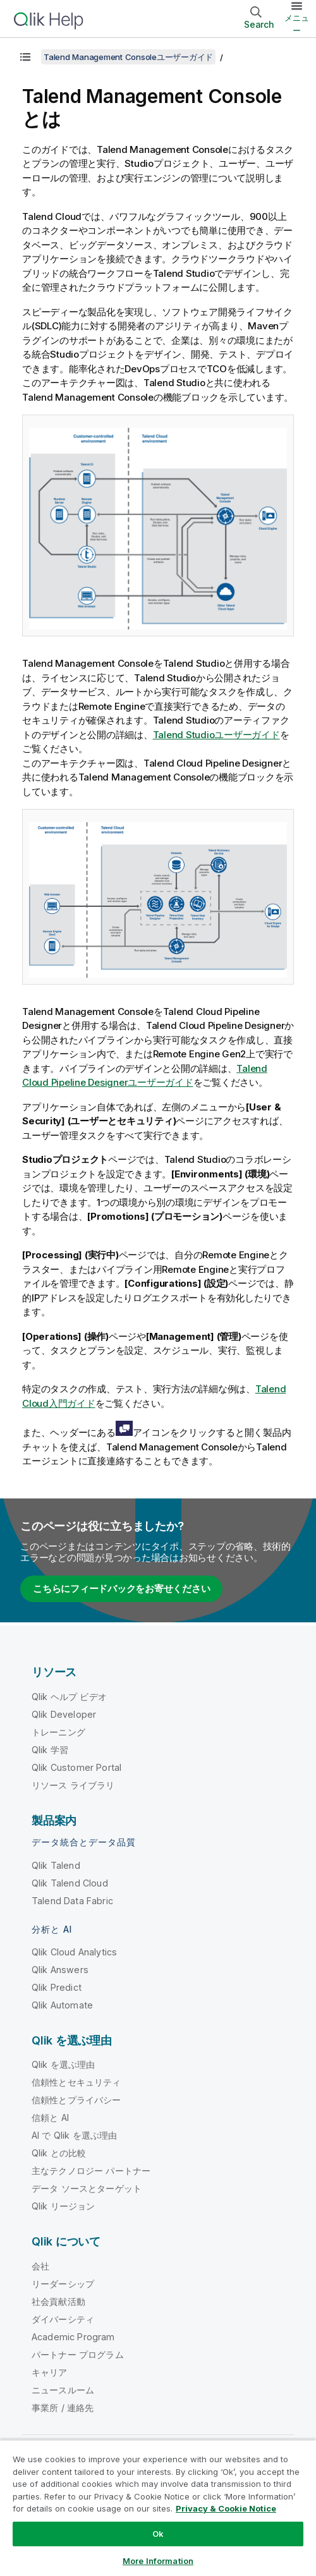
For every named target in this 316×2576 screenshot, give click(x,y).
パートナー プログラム (78, 2354)
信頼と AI (50, 2117)
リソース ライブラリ (73, 1785)
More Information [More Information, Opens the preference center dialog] (158, 2561)
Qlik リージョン (63, 2206)
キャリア (50, 2372)
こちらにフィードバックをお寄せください (121, 1589)
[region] (158, 2507)
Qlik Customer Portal (76, 1767)
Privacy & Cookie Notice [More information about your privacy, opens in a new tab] (226, 2508)
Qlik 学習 (50, 1749)
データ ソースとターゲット (87, 2188)
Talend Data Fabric (72, 1900)
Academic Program (73, 2336)
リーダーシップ (63, 2283)
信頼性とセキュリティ (76, 2082)
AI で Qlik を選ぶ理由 (74, 2135)
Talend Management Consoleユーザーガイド (128, 57)
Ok (158, 2534)
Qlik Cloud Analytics (74, 1952)
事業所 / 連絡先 (63, 2407)
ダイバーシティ (63, 2319)
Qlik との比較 (59, 2153)
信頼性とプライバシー (76, 2099)
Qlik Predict (57, 1987)
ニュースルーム (63, 2390)
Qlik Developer (64, 1714)
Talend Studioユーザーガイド (216, 735)
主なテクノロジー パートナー (91, 2170)
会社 (40, 2266)
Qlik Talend (56, 1865)
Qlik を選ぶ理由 (63, 2064)
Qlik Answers (60, 1969)
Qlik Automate (62, 2005)
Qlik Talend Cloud (70, 1883)
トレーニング (58, 1732)
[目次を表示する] (25, 57)
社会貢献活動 (58, 2301)
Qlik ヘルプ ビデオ (69, 1696)
